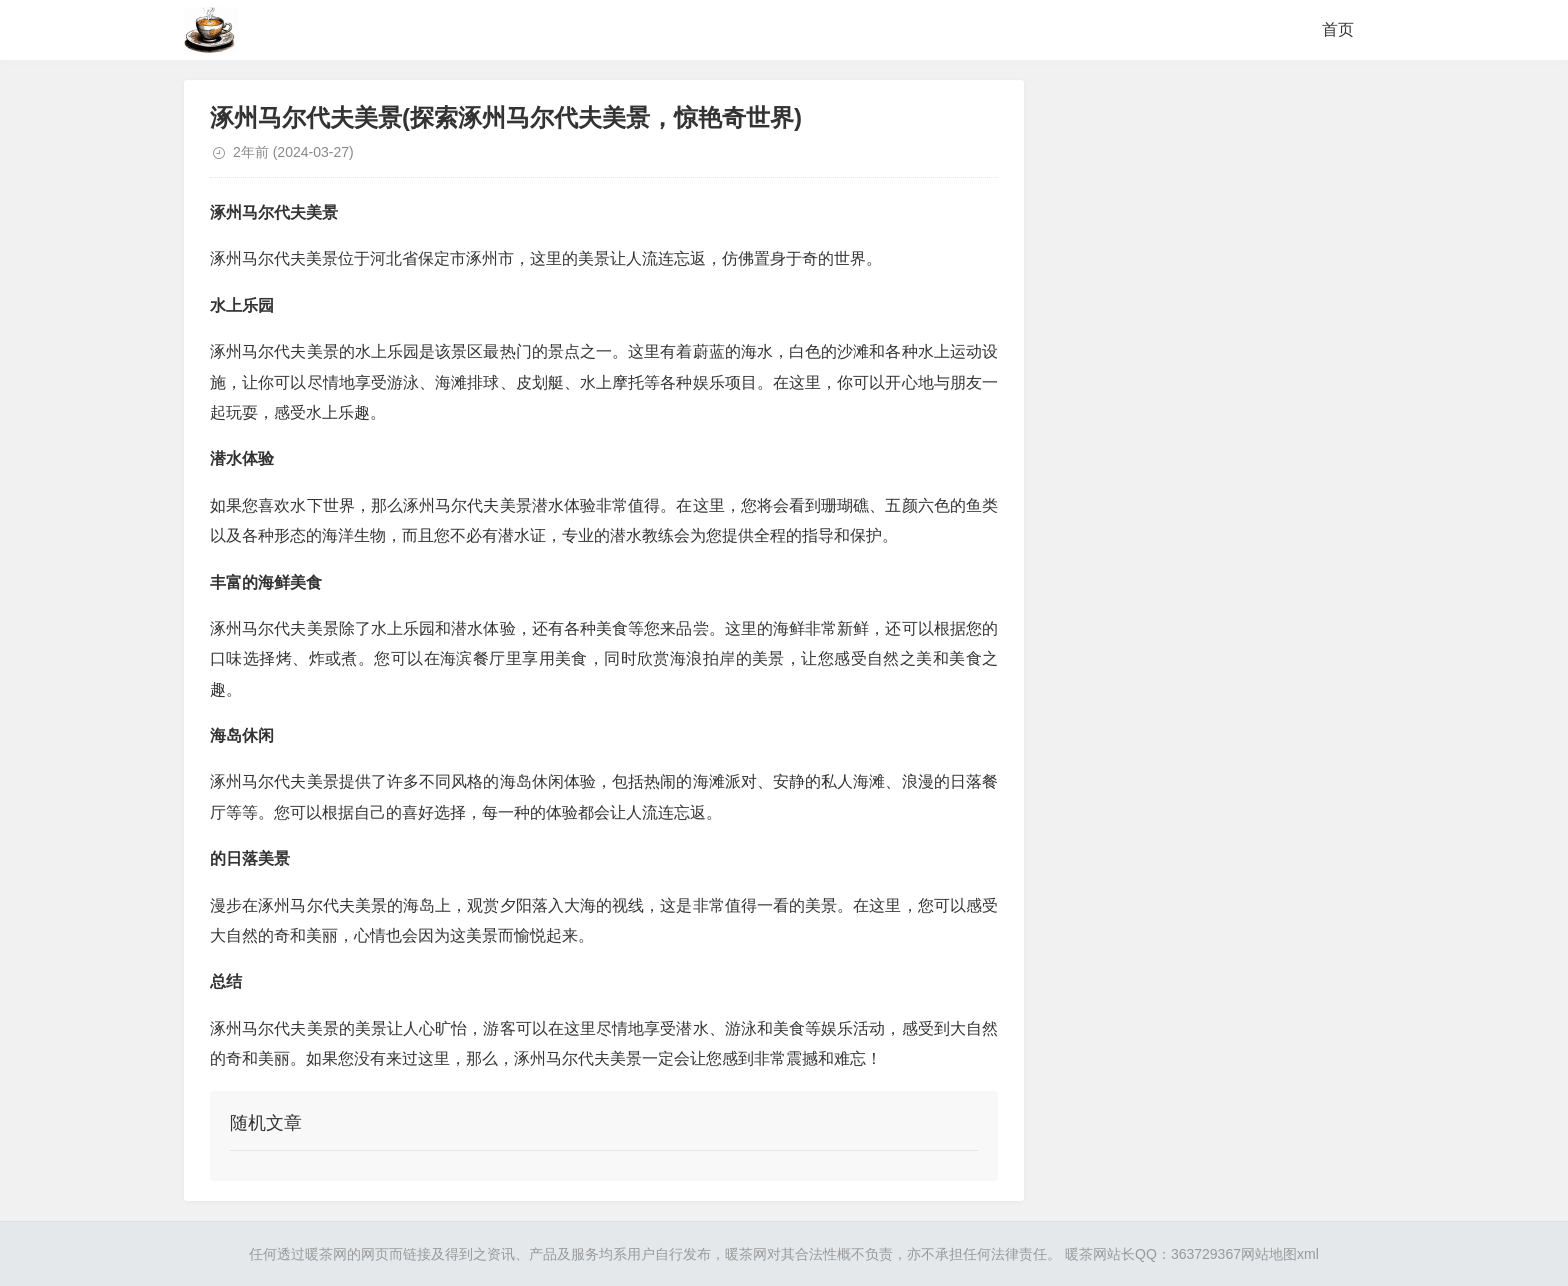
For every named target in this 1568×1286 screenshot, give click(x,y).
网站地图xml (1280, 1254)
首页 (1338, 29)
